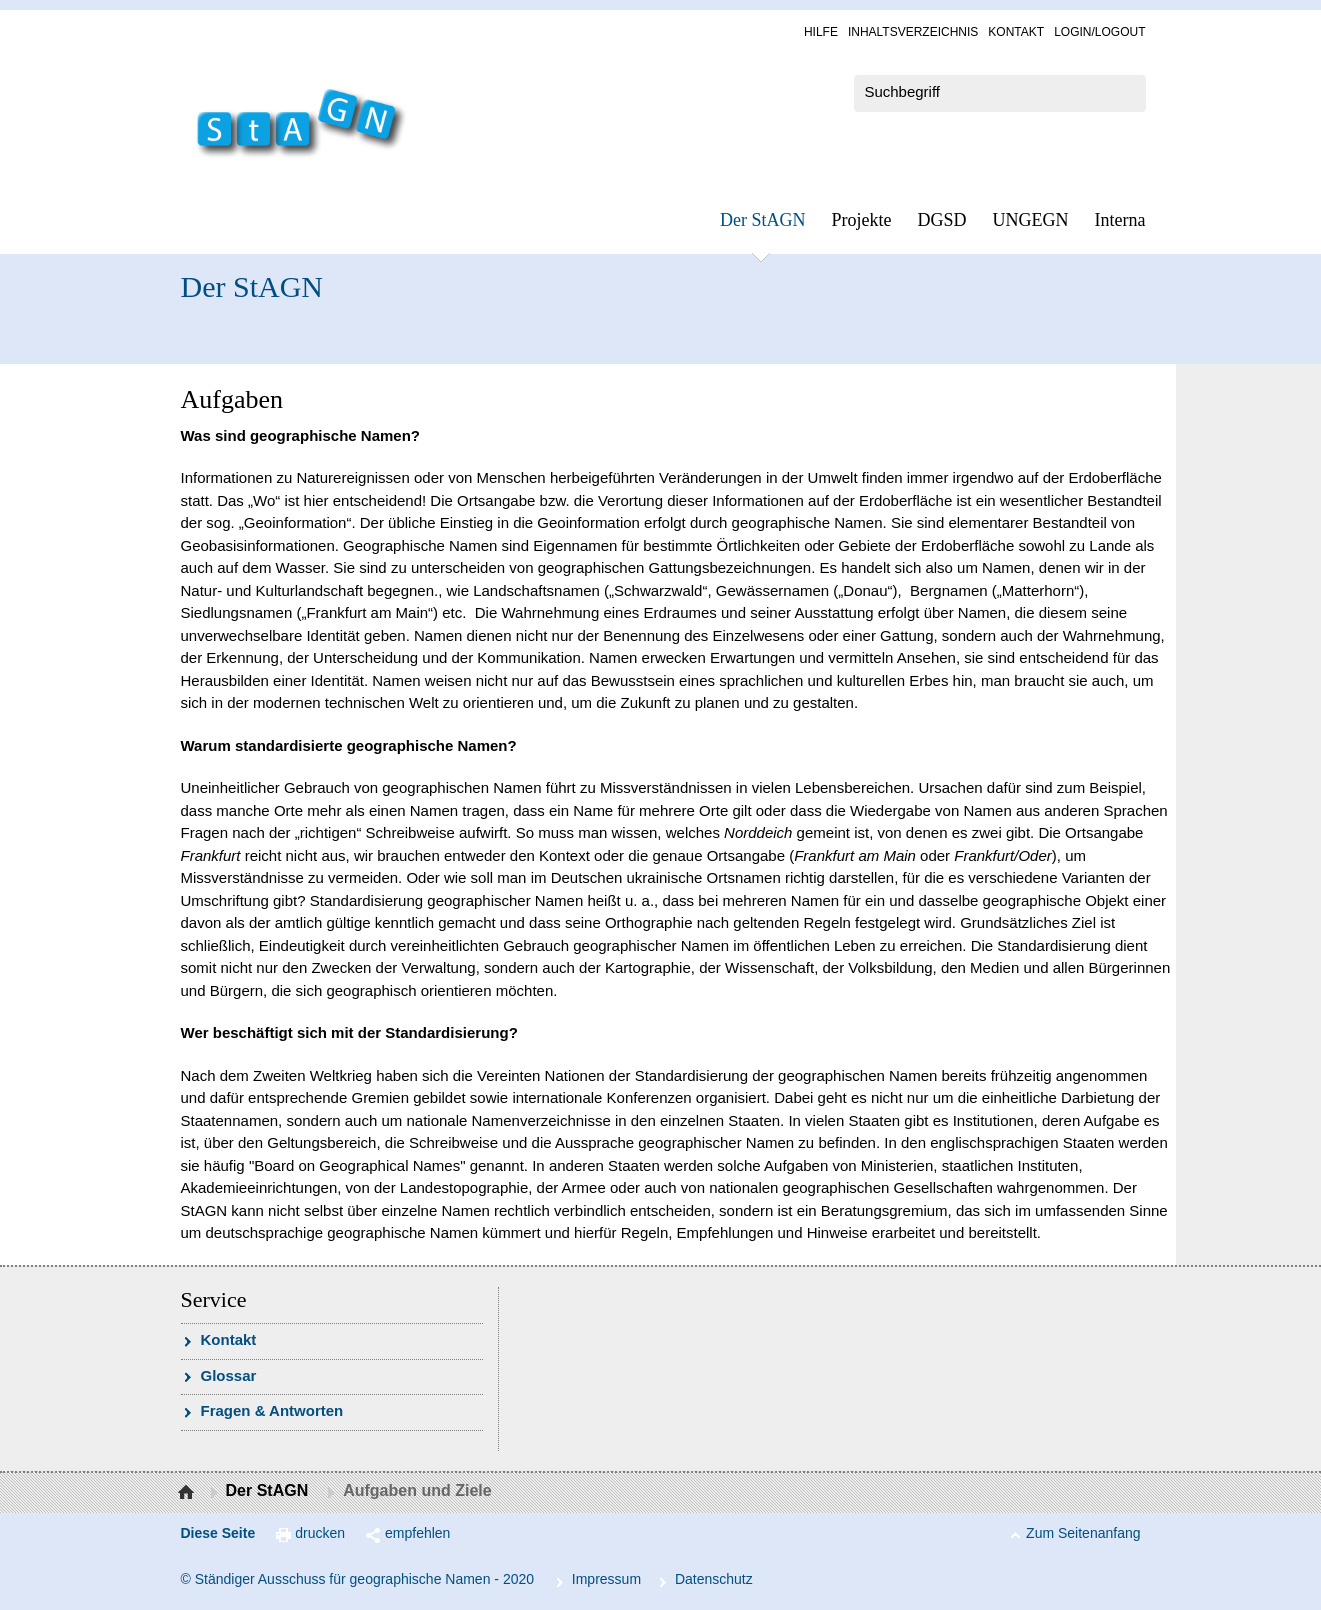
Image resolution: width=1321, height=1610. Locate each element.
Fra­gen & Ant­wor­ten (272, 1410)
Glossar (229, 1375)
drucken (320, 1533)
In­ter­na (1120, 220)
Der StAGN (763, 220)
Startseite (188, 1493)
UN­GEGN (1031, 220)
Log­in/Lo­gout (1099, 32)
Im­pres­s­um (606, 1579)
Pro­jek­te (862, 220)
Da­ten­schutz (714, 1579)
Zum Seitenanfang (1083, 1533)
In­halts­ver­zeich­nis (913, 32)
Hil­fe (821, 32)
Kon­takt (1016, 32)
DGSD (942, 220)
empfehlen (417, 1533)
